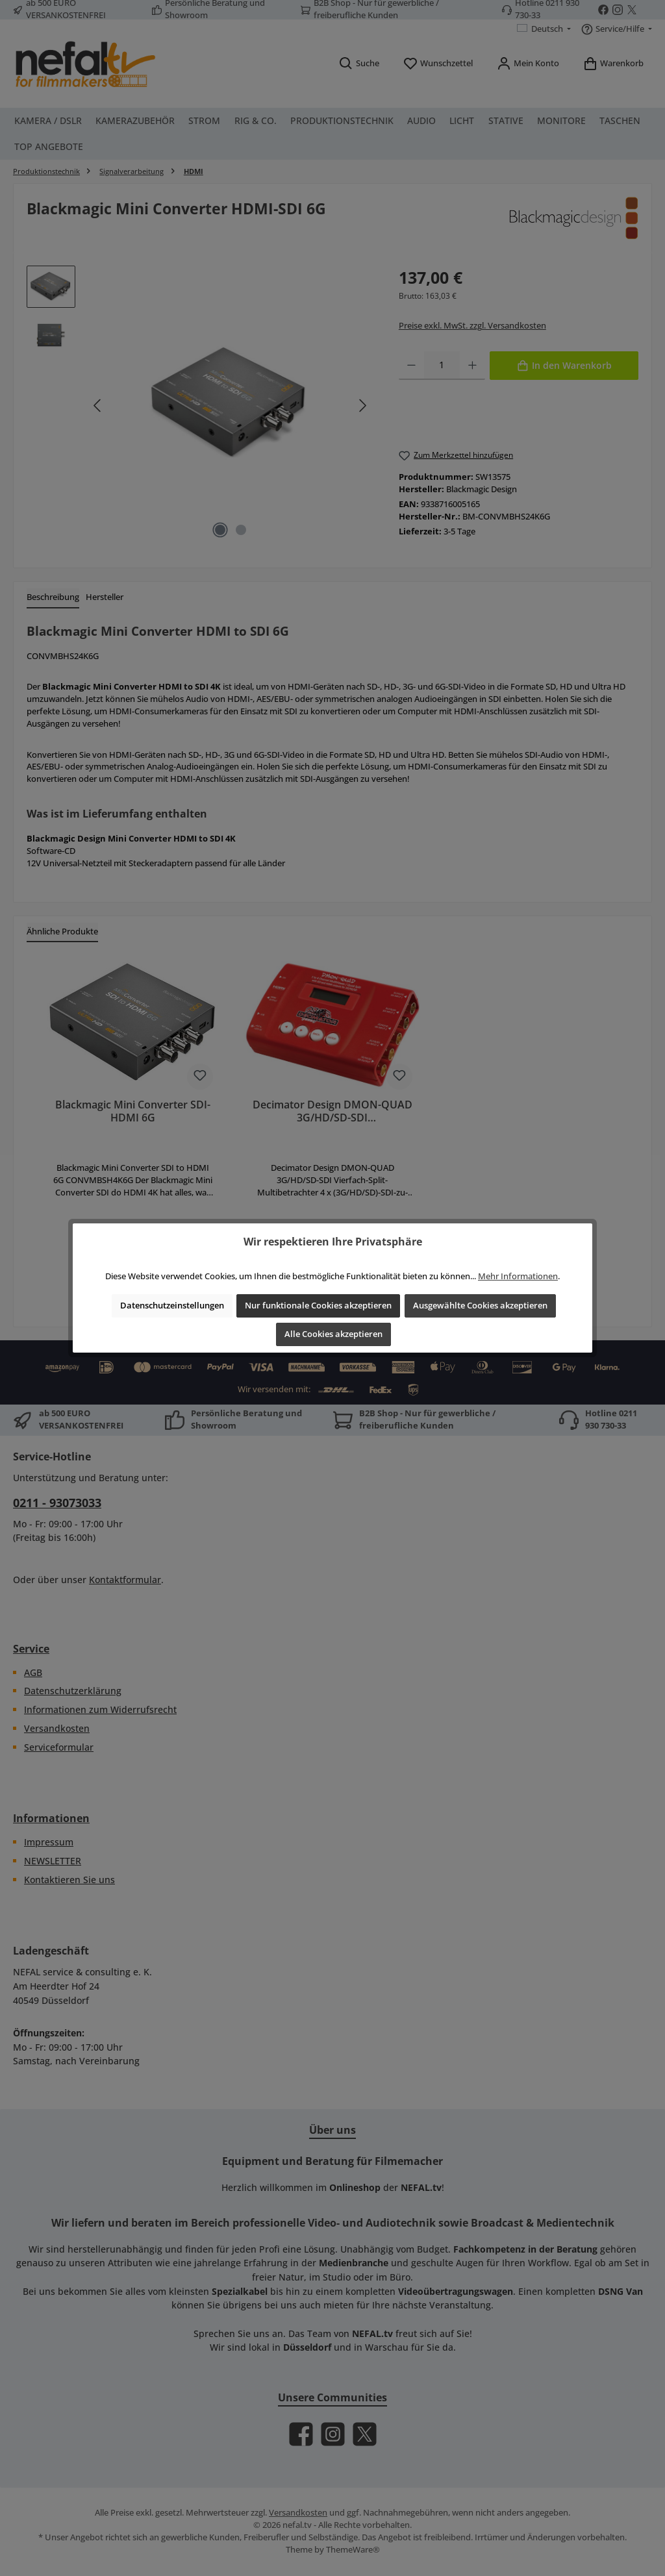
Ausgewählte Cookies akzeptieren (480, 1305)
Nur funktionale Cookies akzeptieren (318, 1305)
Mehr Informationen (518, 1276)
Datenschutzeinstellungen (172, 1305)
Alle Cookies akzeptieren (333, 1334)
